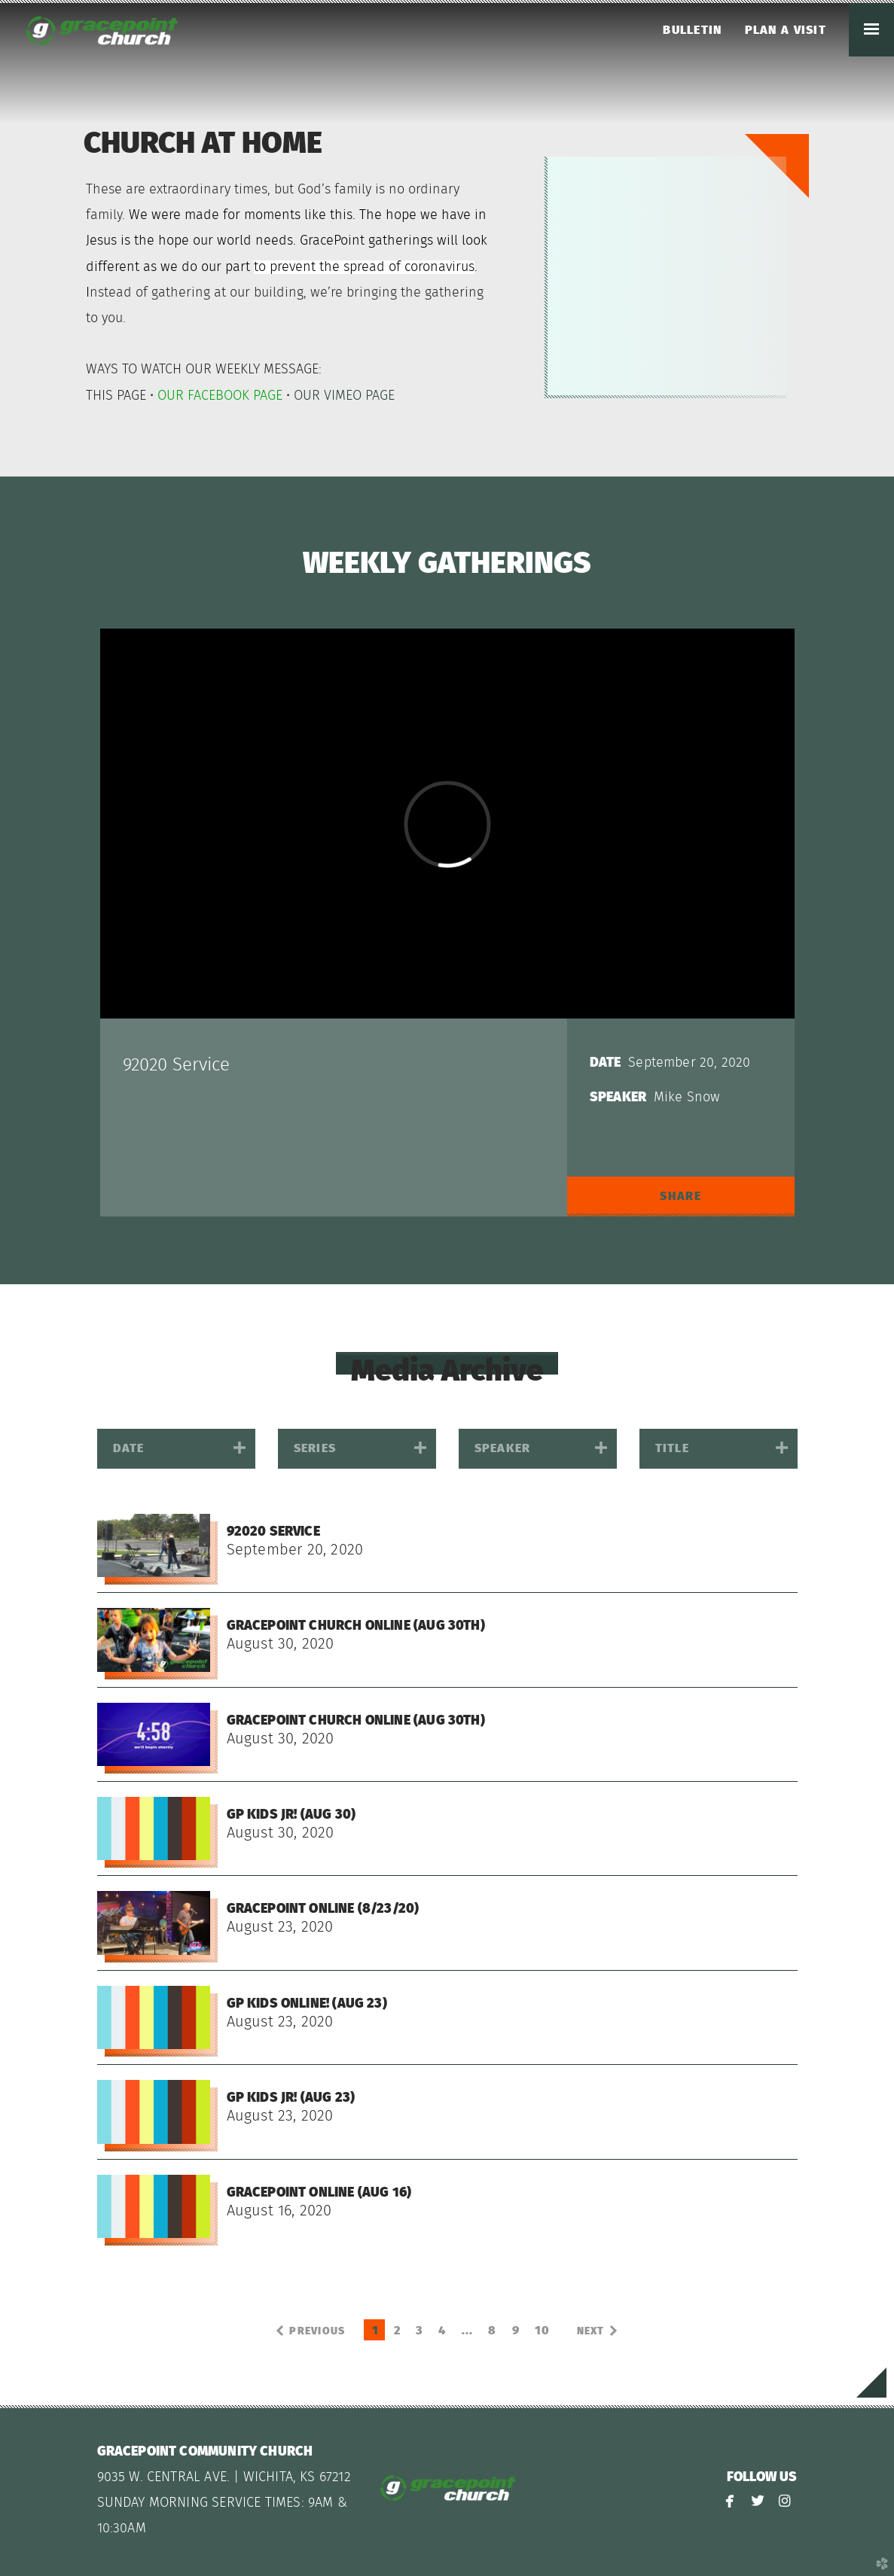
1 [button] (375, 2331)
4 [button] (442, 2331)
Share (680, 1196)
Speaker (618, 1097)
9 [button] (516, 2331)
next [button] (591, 2331)
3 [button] (419, 2331)
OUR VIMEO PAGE (344, 396)
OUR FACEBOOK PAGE (219, 396)
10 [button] (543, 2331)
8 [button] (492, 2331)
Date (605, 1063)
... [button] (468, 2331)
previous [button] (317, 2331)
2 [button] (397, 2331)
